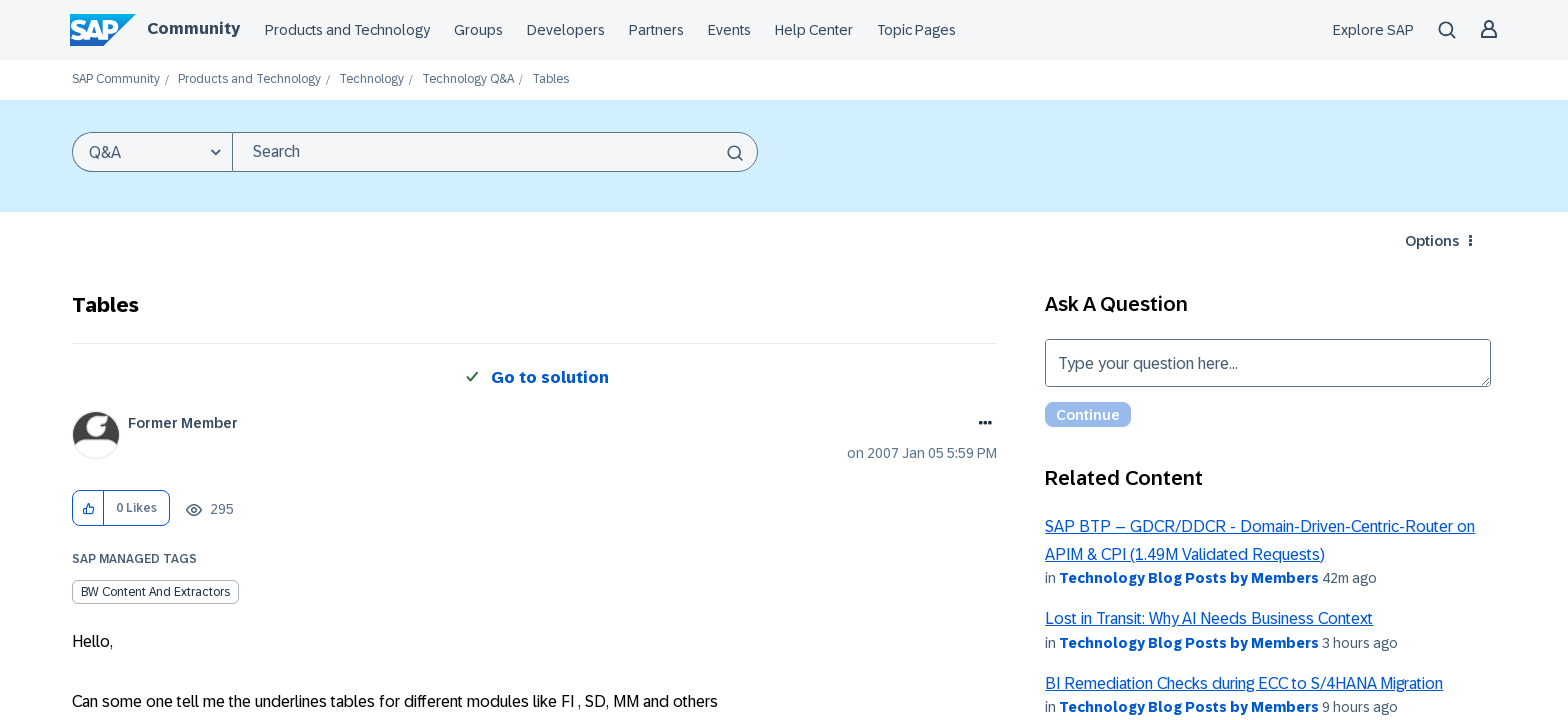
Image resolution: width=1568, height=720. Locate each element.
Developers (566, 30)
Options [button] (1432, 241)
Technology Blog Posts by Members (1189, 578)
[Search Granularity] (152, 152)
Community (193, 28)
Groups (478, 30)
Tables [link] (550, 79)
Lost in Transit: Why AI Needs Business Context (1209, 618)
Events (729, 30)
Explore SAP (1373, 30)
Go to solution (550, 377)
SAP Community (116, 79)
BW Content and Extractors (155, 592)
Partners (656, 30)
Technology (371, 79)
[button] (88, 508)
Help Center (814, 30)
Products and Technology (347, 30)
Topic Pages (916, 30)
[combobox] (495, 152)
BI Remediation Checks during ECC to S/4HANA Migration (1244, 683)
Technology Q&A (468, 79)
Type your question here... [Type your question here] (1268, 363)
